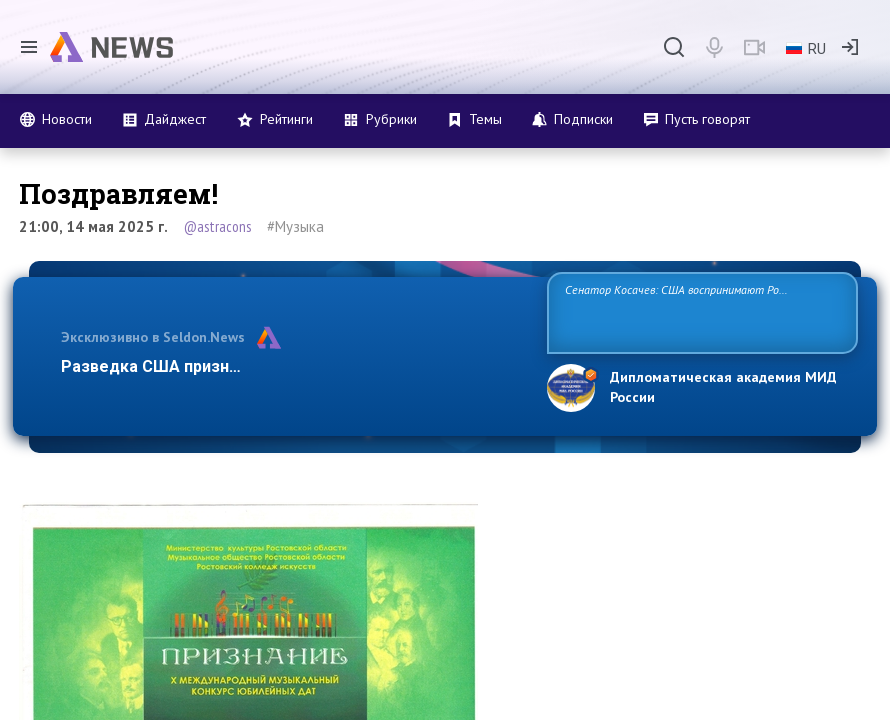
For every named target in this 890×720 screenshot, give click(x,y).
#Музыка (295, 226)
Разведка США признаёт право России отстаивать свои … (290, 366)
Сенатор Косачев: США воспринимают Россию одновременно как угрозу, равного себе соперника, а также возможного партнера (697, 311)
